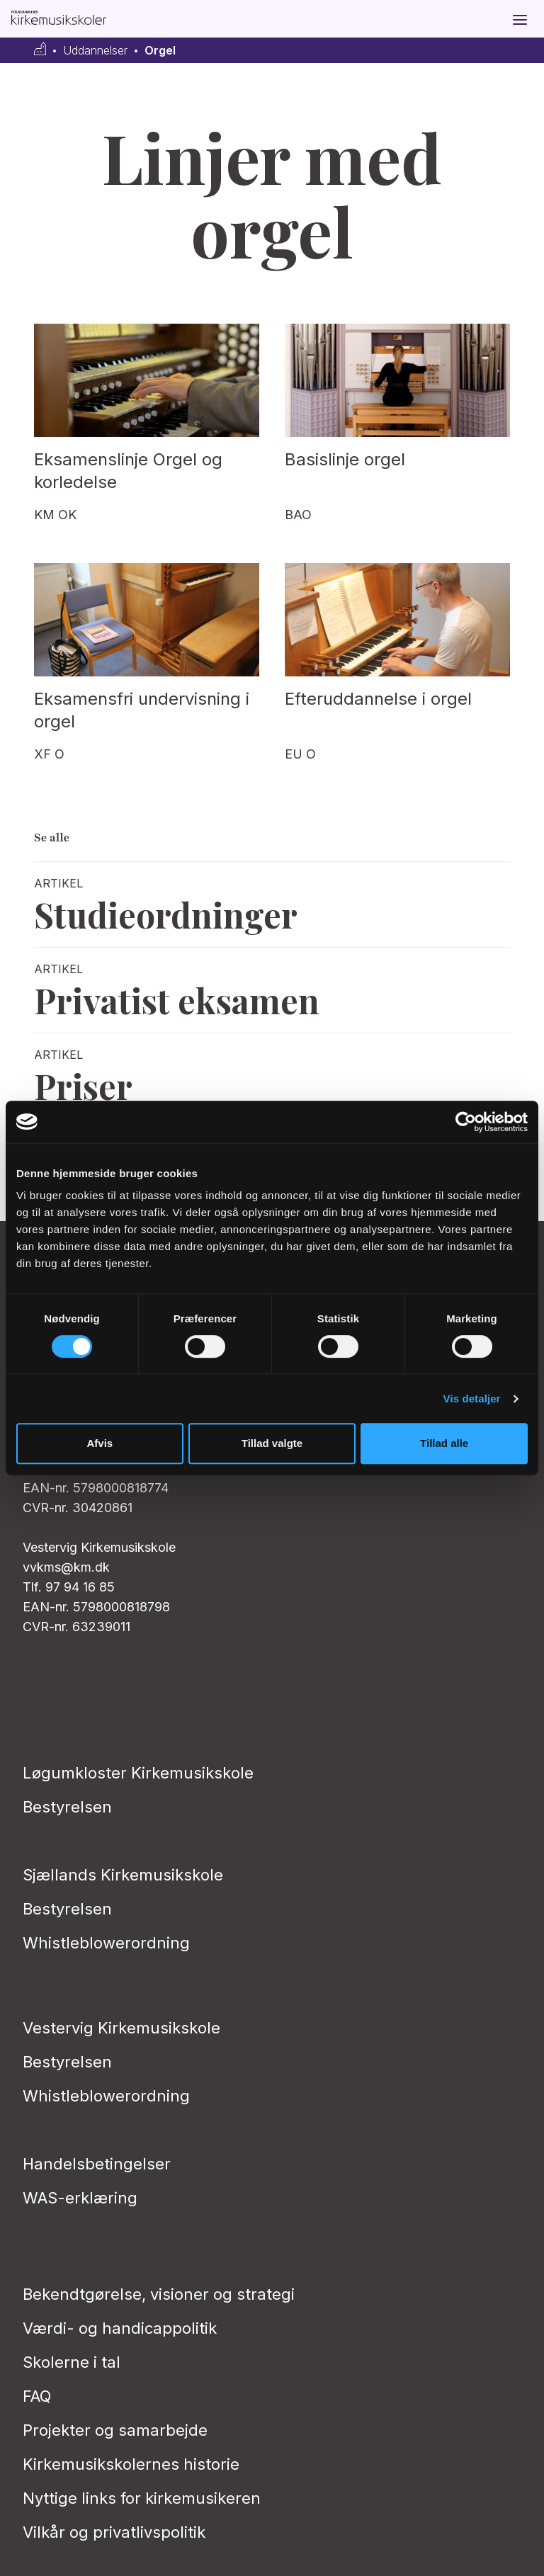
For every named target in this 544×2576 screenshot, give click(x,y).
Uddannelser (95, 50)
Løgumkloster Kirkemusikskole (138, 1772)
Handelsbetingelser (97, 2163)
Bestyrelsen (67, 1806)
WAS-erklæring (80, 2197)
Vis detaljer (472, 1398)
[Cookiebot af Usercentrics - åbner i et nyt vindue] (466, 1122)
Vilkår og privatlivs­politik (114, 2532)
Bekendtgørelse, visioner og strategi (159, 2294)
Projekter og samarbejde (115, 2430)
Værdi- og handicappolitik (120, 2328)
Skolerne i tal (71, 2362)
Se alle (51, 838)
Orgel (160, 50)
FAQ (37, 2396)
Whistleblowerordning (106, 1942)
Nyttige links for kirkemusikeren (142, 2498)
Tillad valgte (272, 1443)
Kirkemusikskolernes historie (131, 2464)
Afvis (99, 1443)
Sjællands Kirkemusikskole (123, 1874)
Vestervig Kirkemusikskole (121, 2027)
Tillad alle (444, 1443)
